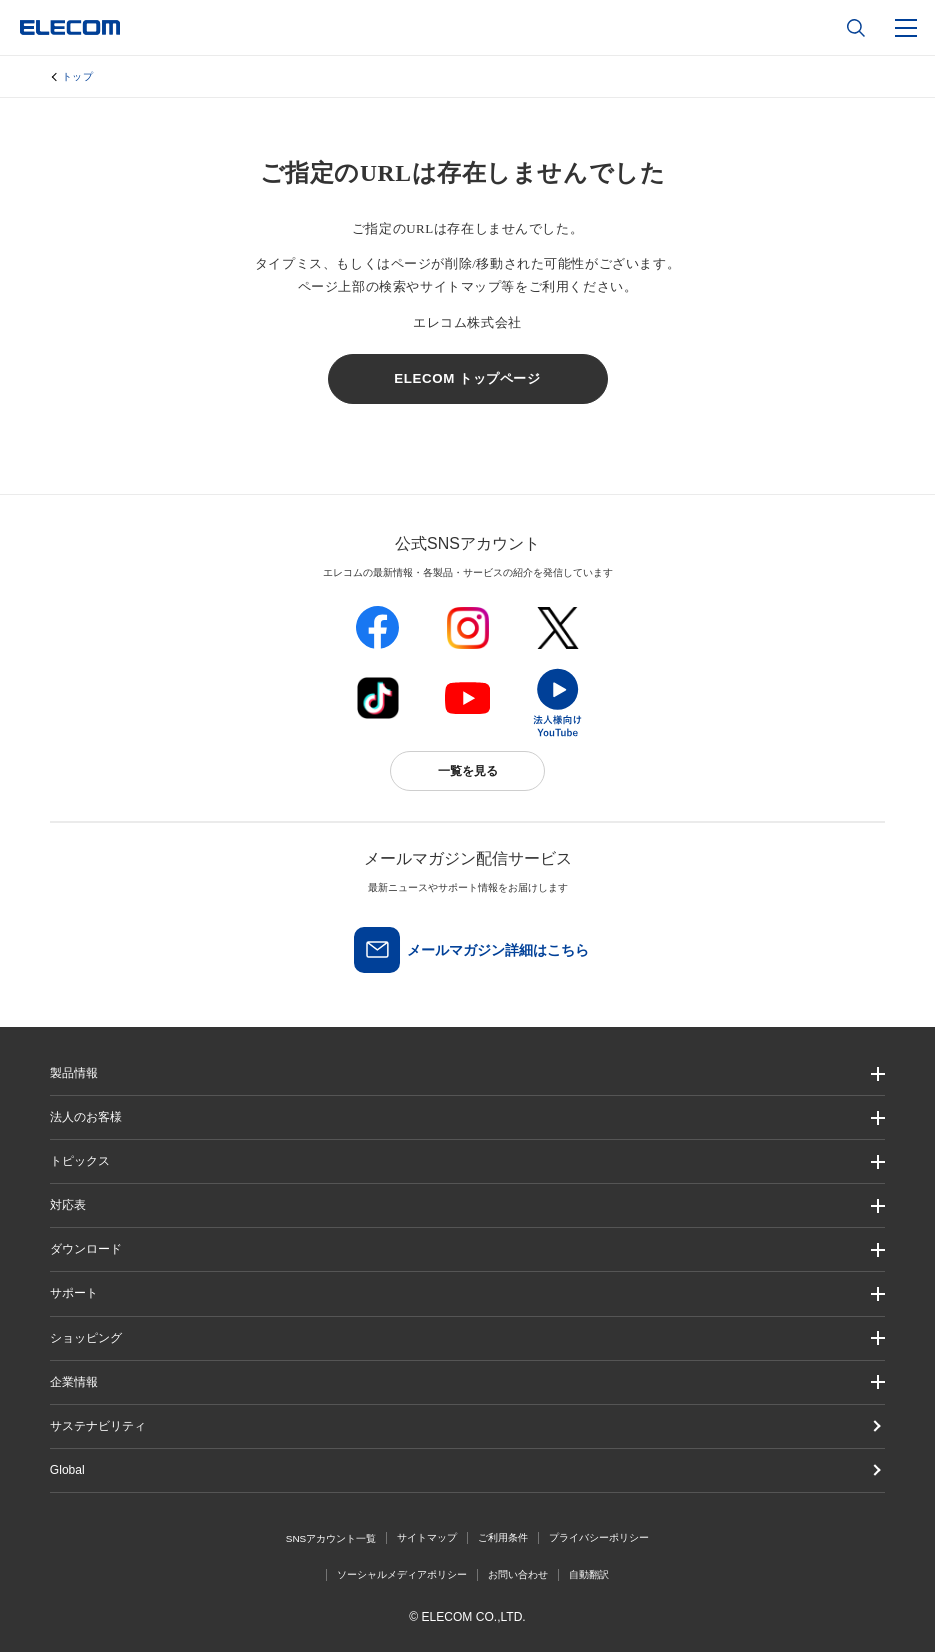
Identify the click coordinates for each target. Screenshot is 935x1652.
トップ (78, 76)
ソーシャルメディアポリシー (402, 1574)
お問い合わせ (518, 1574)
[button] (467, 1161)
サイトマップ (427, 1537)
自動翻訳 (589, 1574)
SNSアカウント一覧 (331, 1538)
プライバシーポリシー (599, 1537)
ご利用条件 (503, 1537)
